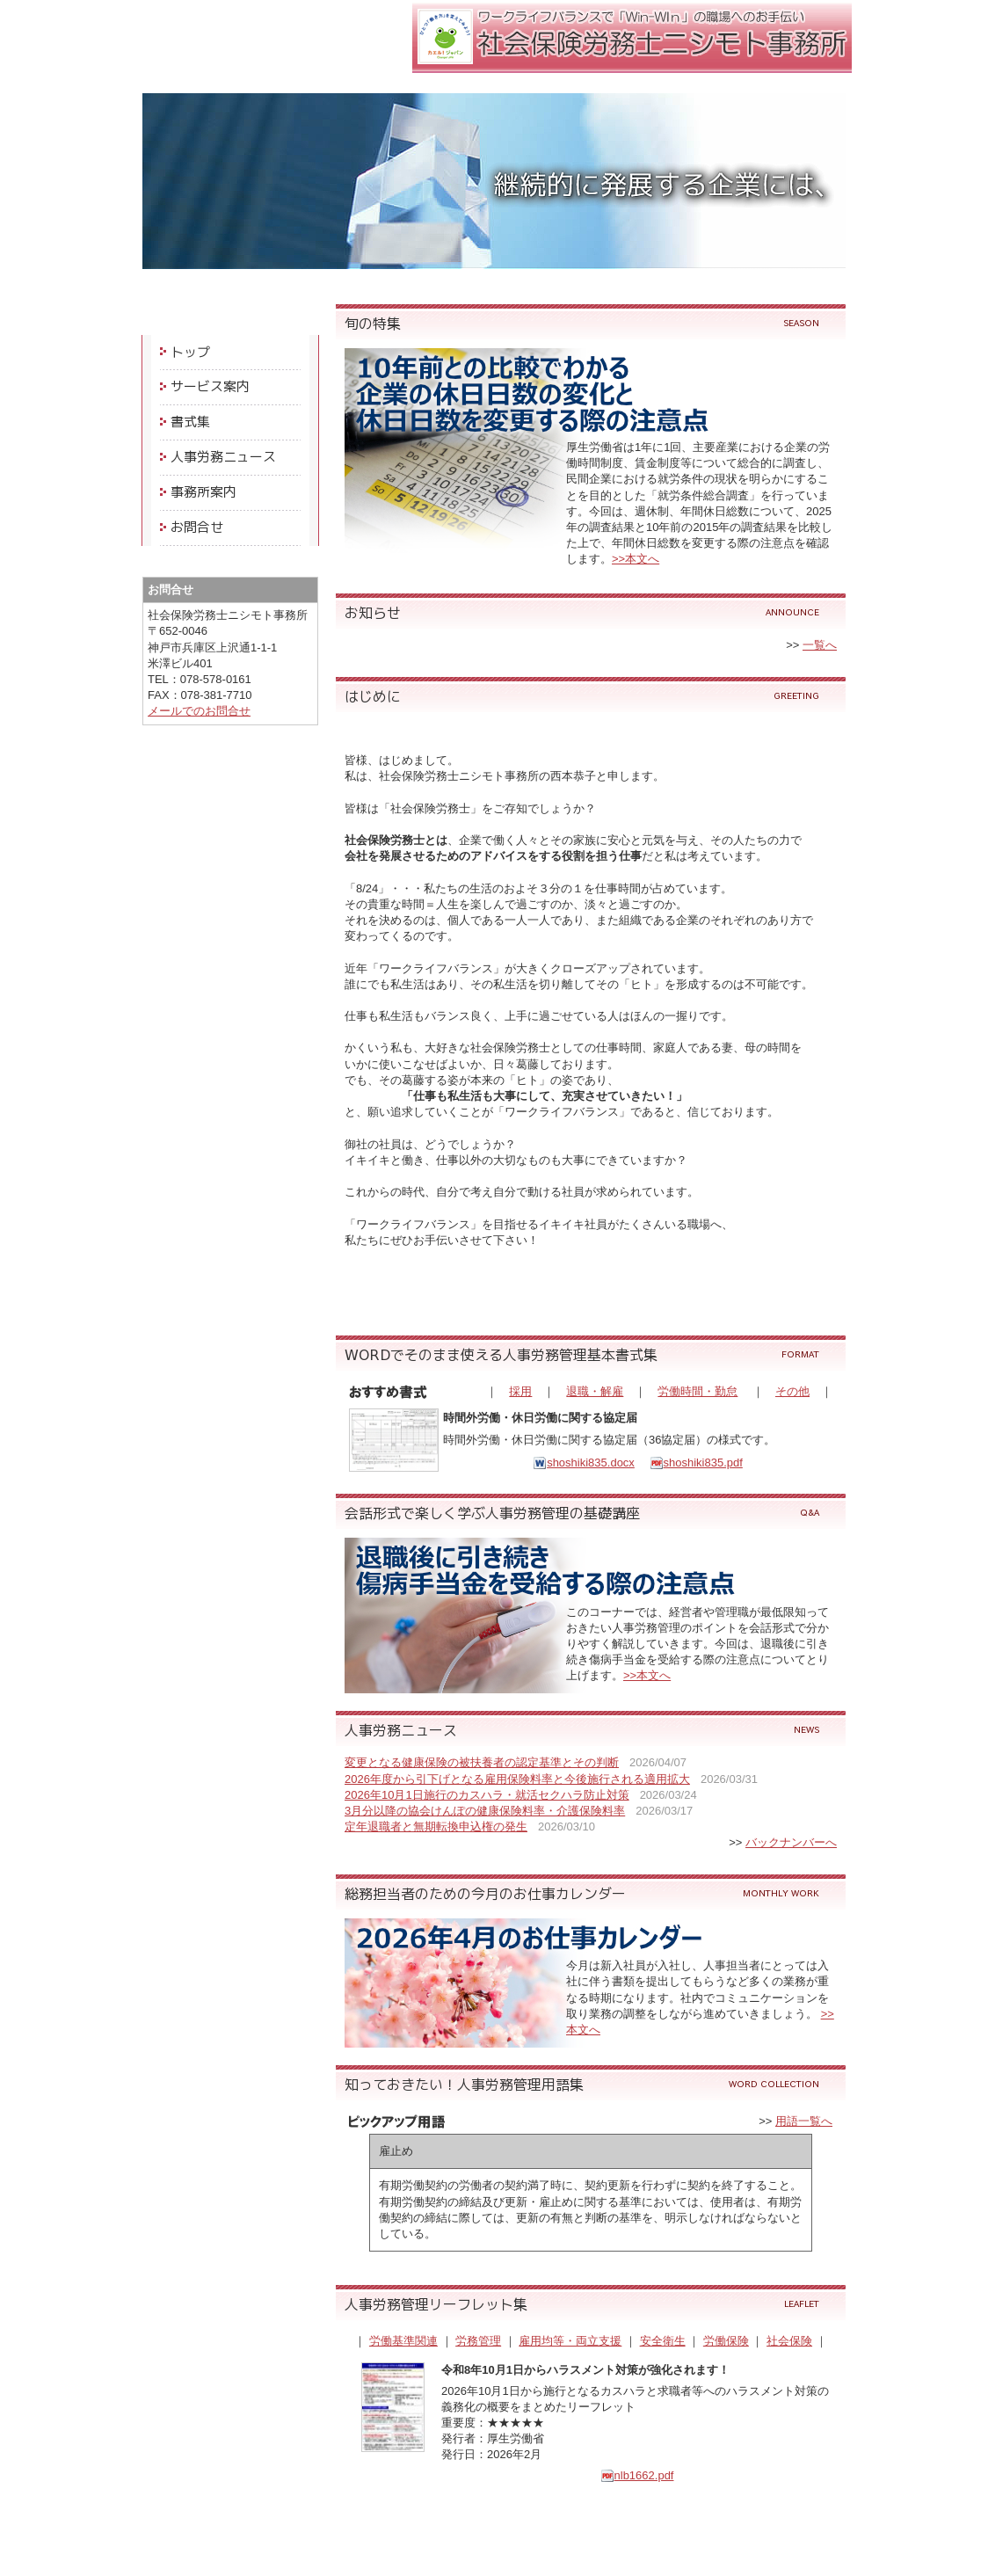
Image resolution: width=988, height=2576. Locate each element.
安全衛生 (663, 2340)
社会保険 (789, 2340)
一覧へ (820, 644)
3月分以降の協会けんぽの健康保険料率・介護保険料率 (485, 1810)
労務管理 (478, 2340)
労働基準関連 (403, 2340)
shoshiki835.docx (584, 1462)
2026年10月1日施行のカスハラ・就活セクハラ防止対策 (487, 1794)
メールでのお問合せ (199, 710)
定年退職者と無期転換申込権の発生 (436, 1826)
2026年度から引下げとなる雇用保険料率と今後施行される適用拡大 (517, 1779)
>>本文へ (635, 558)
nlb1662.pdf (637, 2475)
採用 (520, 1391)
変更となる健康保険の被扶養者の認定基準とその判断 (482, 1762)
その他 (792, 1391)
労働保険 (726, 2340)
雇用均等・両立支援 (570, 2340)
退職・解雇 (594, 1391)
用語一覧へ (803, 2121)
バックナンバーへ (791, 1842)
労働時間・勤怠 (697, 1391)
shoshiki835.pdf (696, 1462)
